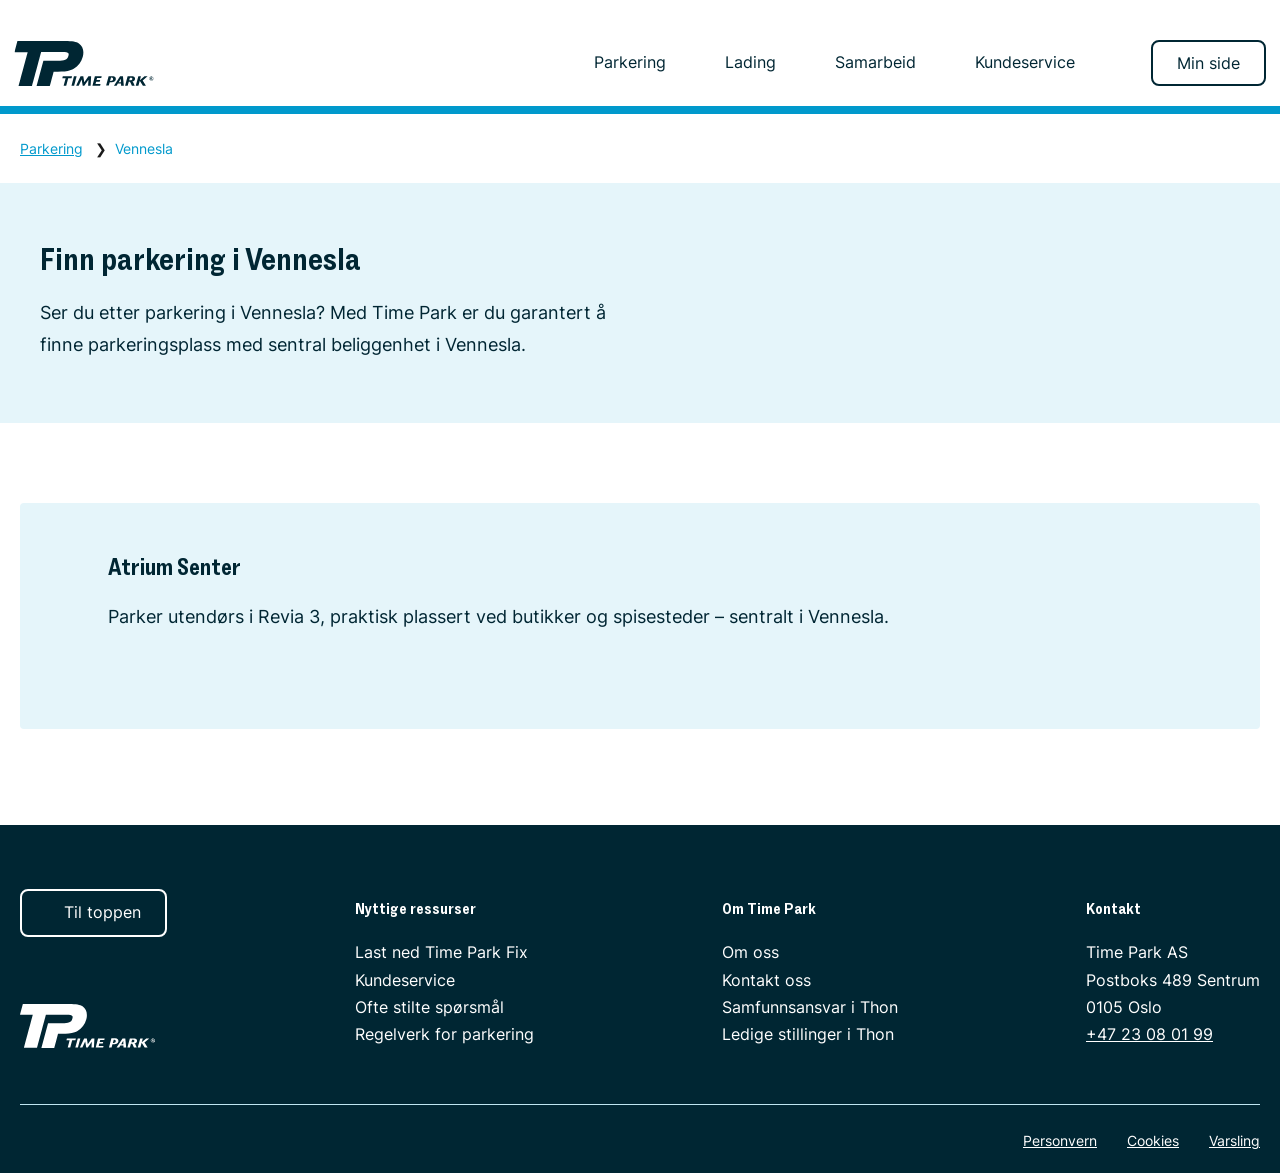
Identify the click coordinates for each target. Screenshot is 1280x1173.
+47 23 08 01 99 (1149, 1034)
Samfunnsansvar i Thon (810, 1007)
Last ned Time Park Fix (441, 952)
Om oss (750, 952)
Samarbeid (885, 62)
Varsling (1234, 1140)
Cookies (1153, 1140)
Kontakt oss (766, 980)
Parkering (639, 62)
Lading (760, 62)
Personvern (1060, 1140)
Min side (1208, 63)
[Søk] (1117, 63)
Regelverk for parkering (444, 1034)
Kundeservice (1025, 62)
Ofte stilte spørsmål (429, 1007)
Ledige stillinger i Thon (808, 1034)
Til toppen (91, 912)
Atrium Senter (174, 566)
